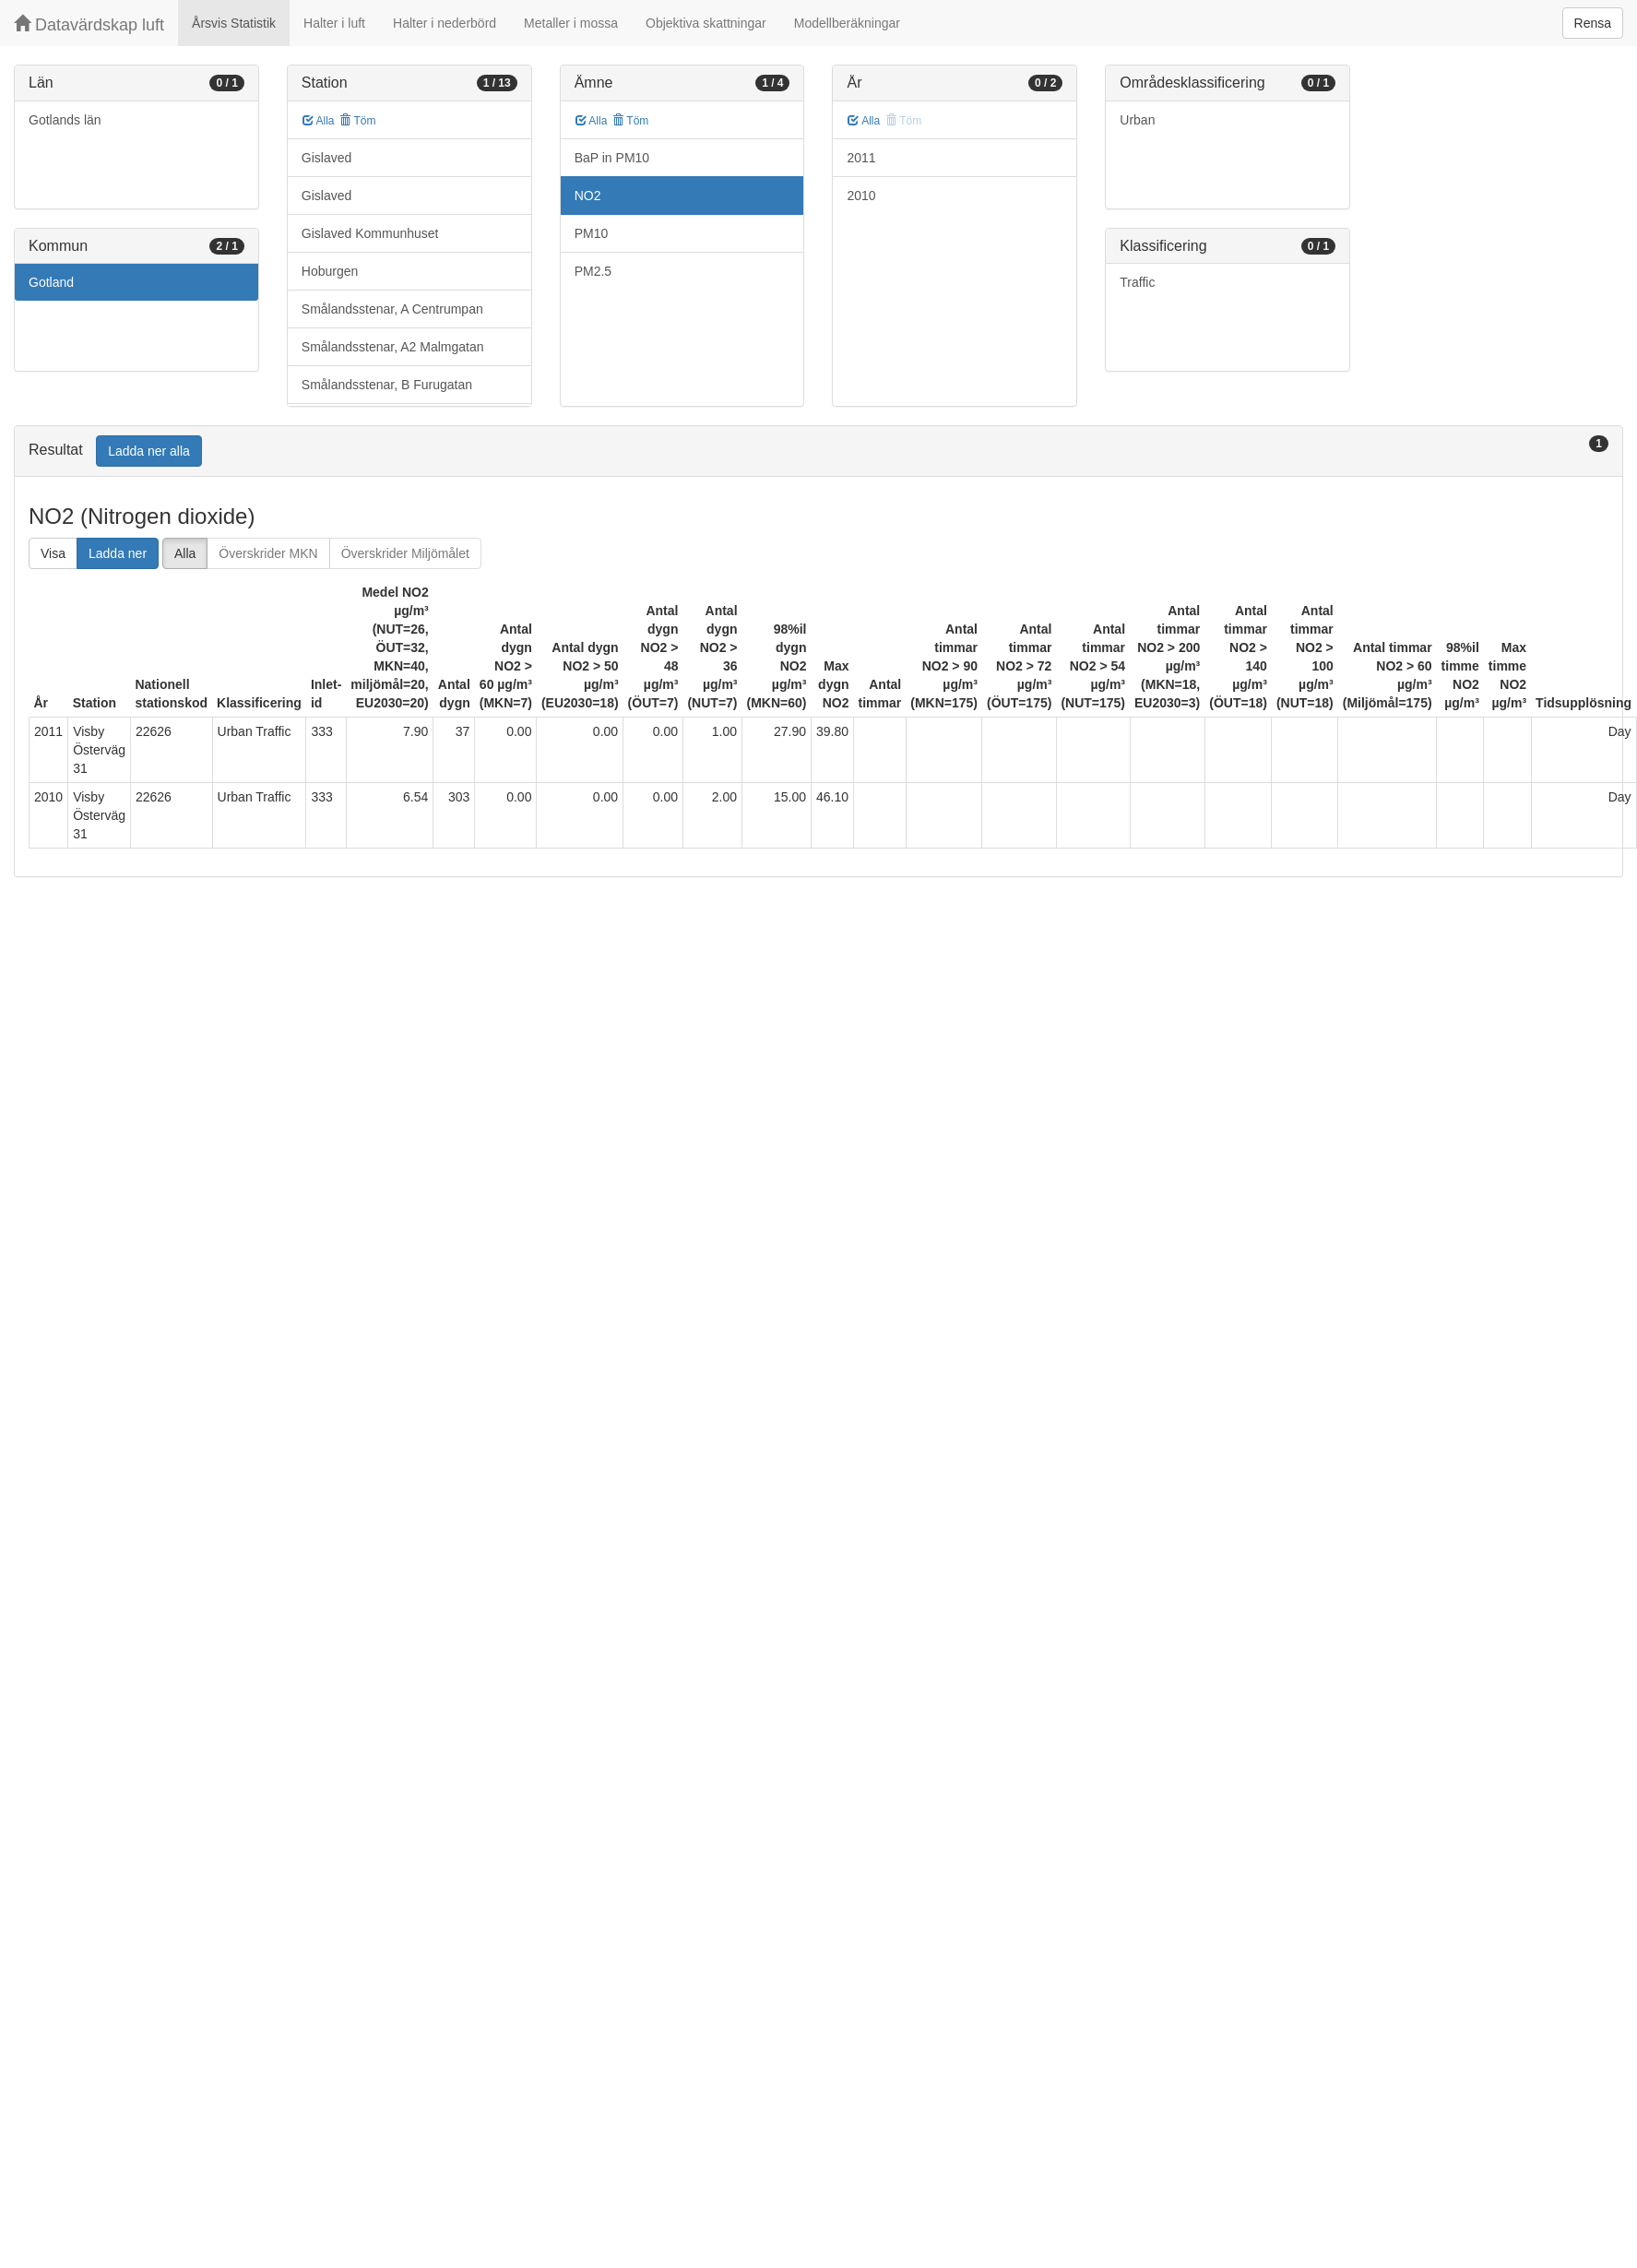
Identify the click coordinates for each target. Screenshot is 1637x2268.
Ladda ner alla (149, 451)
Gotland (51, 282)
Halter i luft (334, 23)
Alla (318, 120)
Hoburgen (330, 271)
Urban (1137, 120)
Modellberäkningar (847, 23)
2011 (861, 157)
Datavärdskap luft (89, 24)
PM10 (592, 233)
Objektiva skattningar (706, 23)
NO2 (588, 195)
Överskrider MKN (268, 553)
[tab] (818, 451)
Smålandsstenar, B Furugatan (387, 384)
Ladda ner (118, 553)
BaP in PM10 (612, 157)
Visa (53, 553)
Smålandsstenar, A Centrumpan (392, 309)
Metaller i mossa (571, 23)
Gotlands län (65, 120)
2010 (861, 195)
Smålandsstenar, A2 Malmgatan (393, 346)
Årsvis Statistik (234, 23)
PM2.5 (593, 271)
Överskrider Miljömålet (405, 553)
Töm (357, 120)
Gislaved (326, 157)
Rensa (1592, 23)
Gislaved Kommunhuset (370, 233)
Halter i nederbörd (444, 23)
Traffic (1137, 282)
